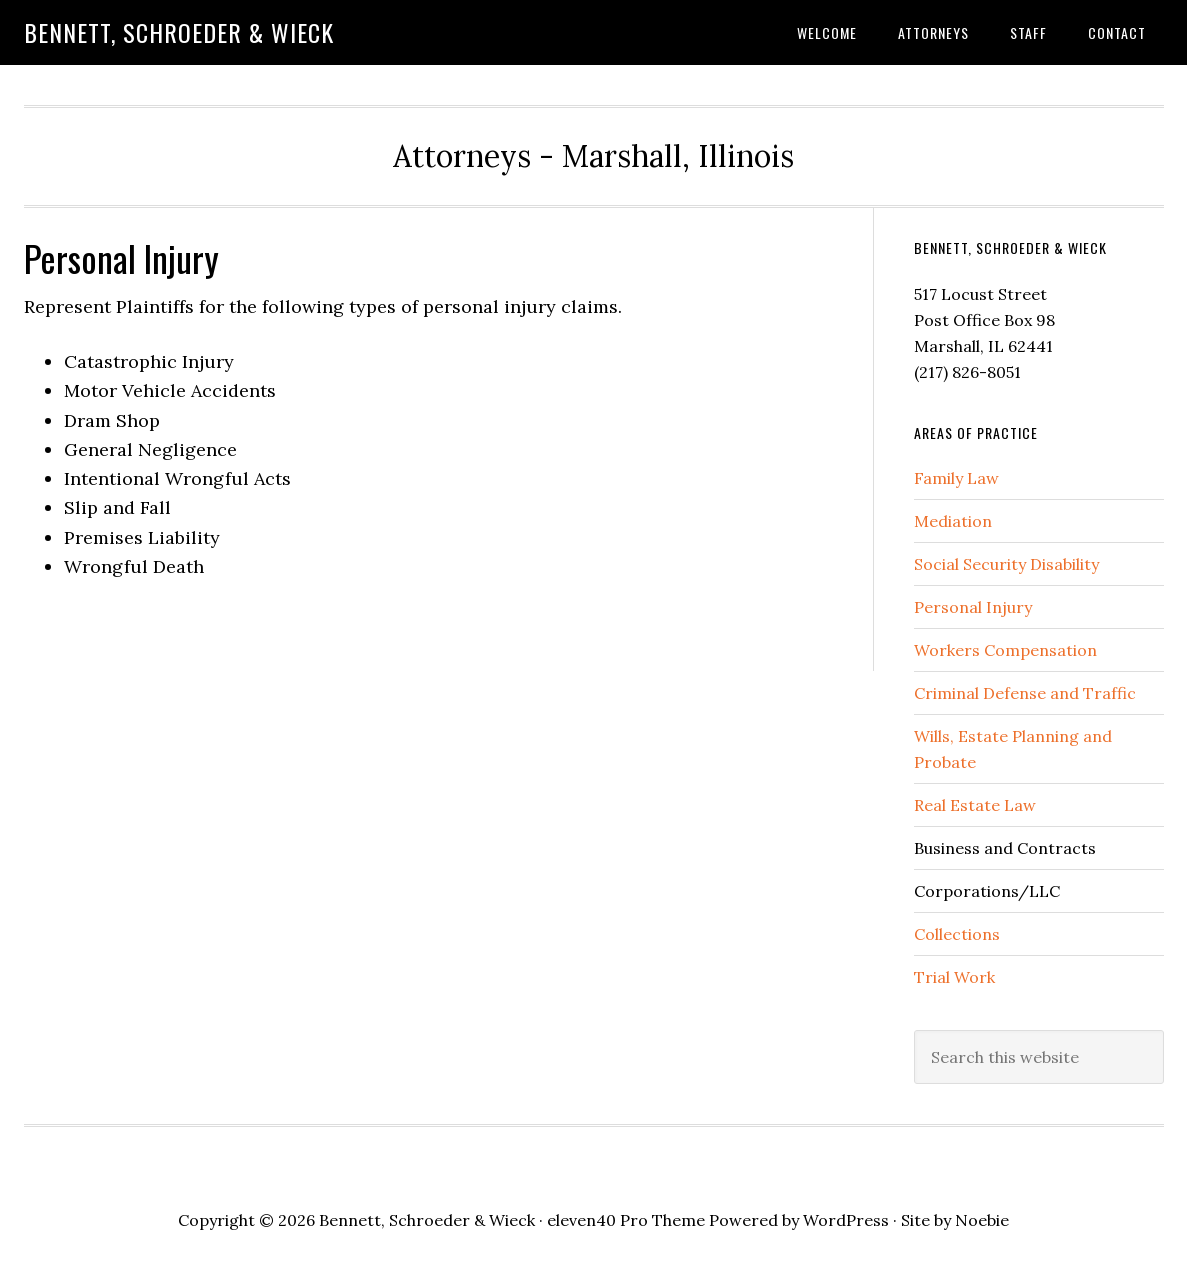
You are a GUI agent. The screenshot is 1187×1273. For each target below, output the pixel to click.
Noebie (982, 1220)
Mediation (953, 521)
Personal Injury (973, 607)
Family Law (956, 478)
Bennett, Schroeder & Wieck (179, 32)
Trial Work (954, 977)
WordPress (846, 1220)
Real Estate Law (975, 805)
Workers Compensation (1005, 650)
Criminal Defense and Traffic (1025, 693)
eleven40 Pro (597, 1220)
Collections (957, 934)
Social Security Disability (1006, 564)
